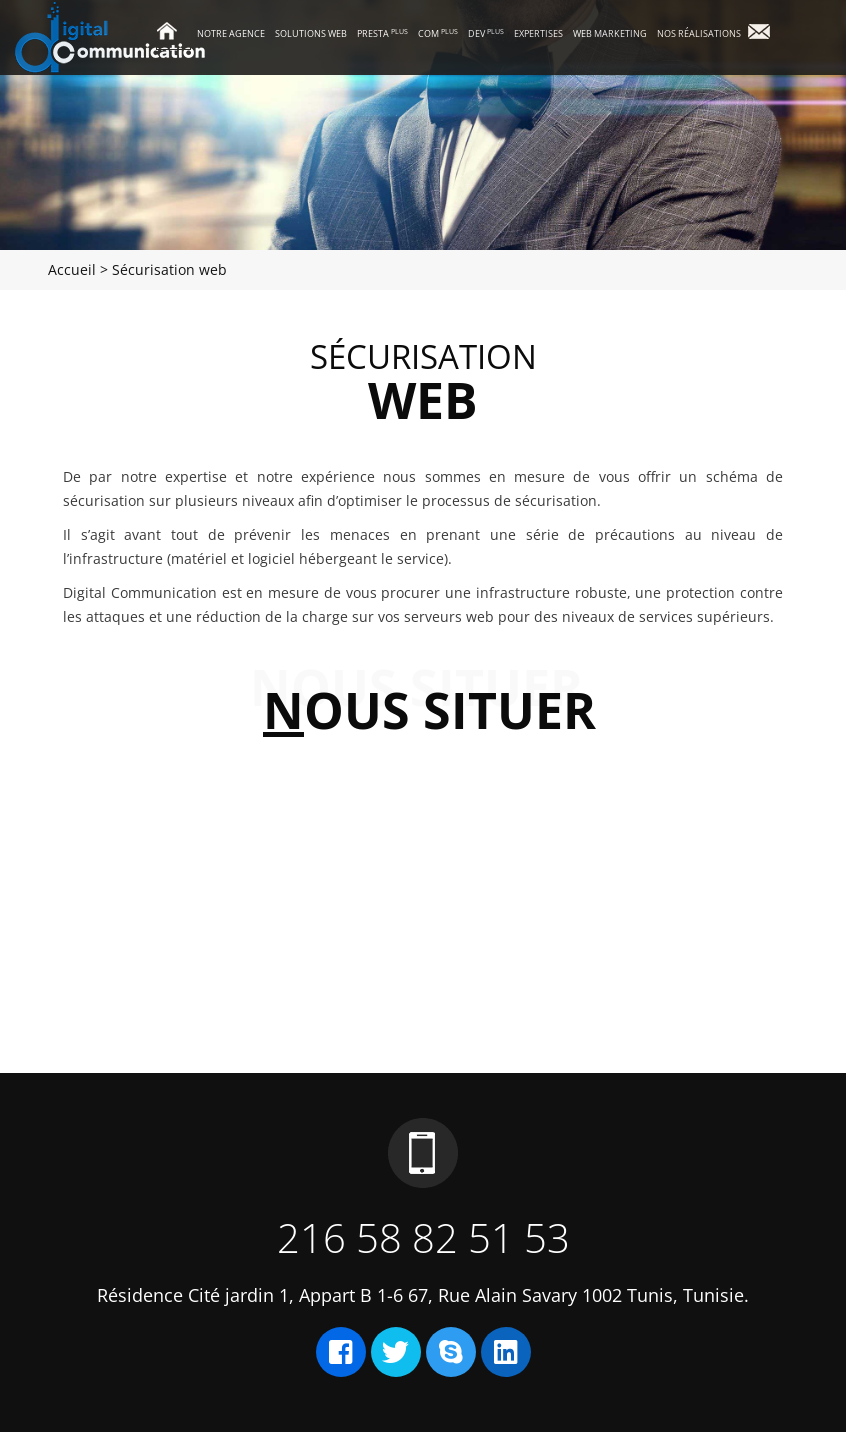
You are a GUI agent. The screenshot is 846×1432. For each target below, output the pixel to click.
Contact (766, 33)
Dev (486, 33)
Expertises (538, 33)
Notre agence (231, 33)
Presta (382, 33)
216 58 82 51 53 (423, 1237)
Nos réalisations (699, 33)
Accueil (173, 33)
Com (438, 33)
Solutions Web (311, 33)
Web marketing (610, 33)
